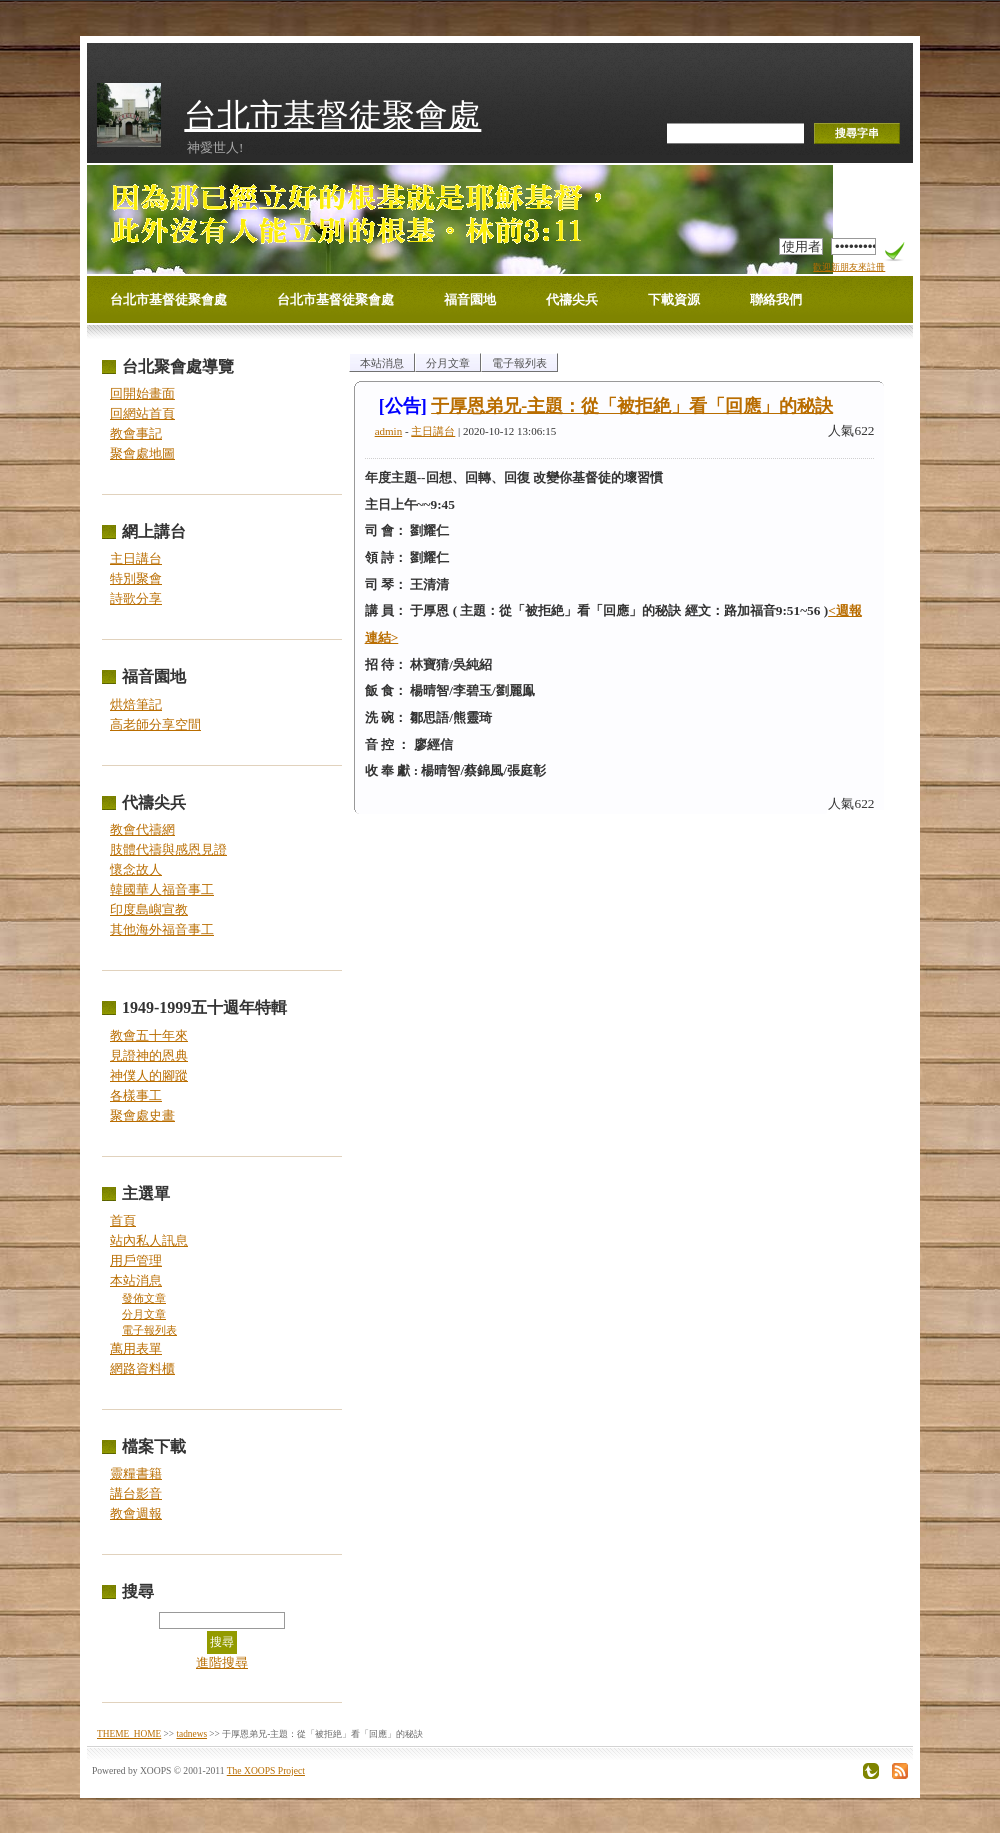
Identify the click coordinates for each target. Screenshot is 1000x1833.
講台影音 (136, 1493)
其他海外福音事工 (162, 929)
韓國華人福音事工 (162, 889)
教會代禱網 (142, 829)
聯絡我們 (776, 299)
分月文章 (144, 1314)
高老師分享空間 (155, 724)
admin (389, 431)
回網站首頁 (142, 413)
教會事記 (136, 433)
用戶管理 (136, 1260)
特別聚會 (136, 578)
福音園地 (470, 299)
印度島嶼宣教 (149, 909)
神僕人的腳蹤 (149, 1075)
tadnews (191, 1734)
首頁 (123, 1220)
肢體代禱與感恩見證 (168, 849)
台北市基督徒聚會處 (332, 115)
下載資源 (674, 299)
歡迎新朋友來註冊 (849, 267)
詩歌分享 (136, 598)
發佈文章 (144, 1298)
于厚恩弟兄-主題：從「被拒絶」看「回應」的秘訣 (632, 406)
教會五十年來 (149, 1035)
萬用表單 (136, 1348)
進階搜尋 (222, 1662)
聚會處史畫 (142, 1115)
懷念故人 (136, 869)
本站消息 (136, 1280)
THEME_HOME (129, 1734)
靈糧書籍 (136, 1473)
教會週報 (136, 1513)
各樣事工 (136, 1095)
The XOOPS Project (266, 1770)
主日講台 (136, 558)
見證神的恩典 (149, 1055)
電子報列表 (149, 1330)
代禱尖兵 (572, 299)
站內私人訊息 (149, 1240)
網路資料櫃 (142, 1368)
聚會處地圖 (142, 453)
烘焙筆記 (136, 704)
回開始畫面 (142, 393)
